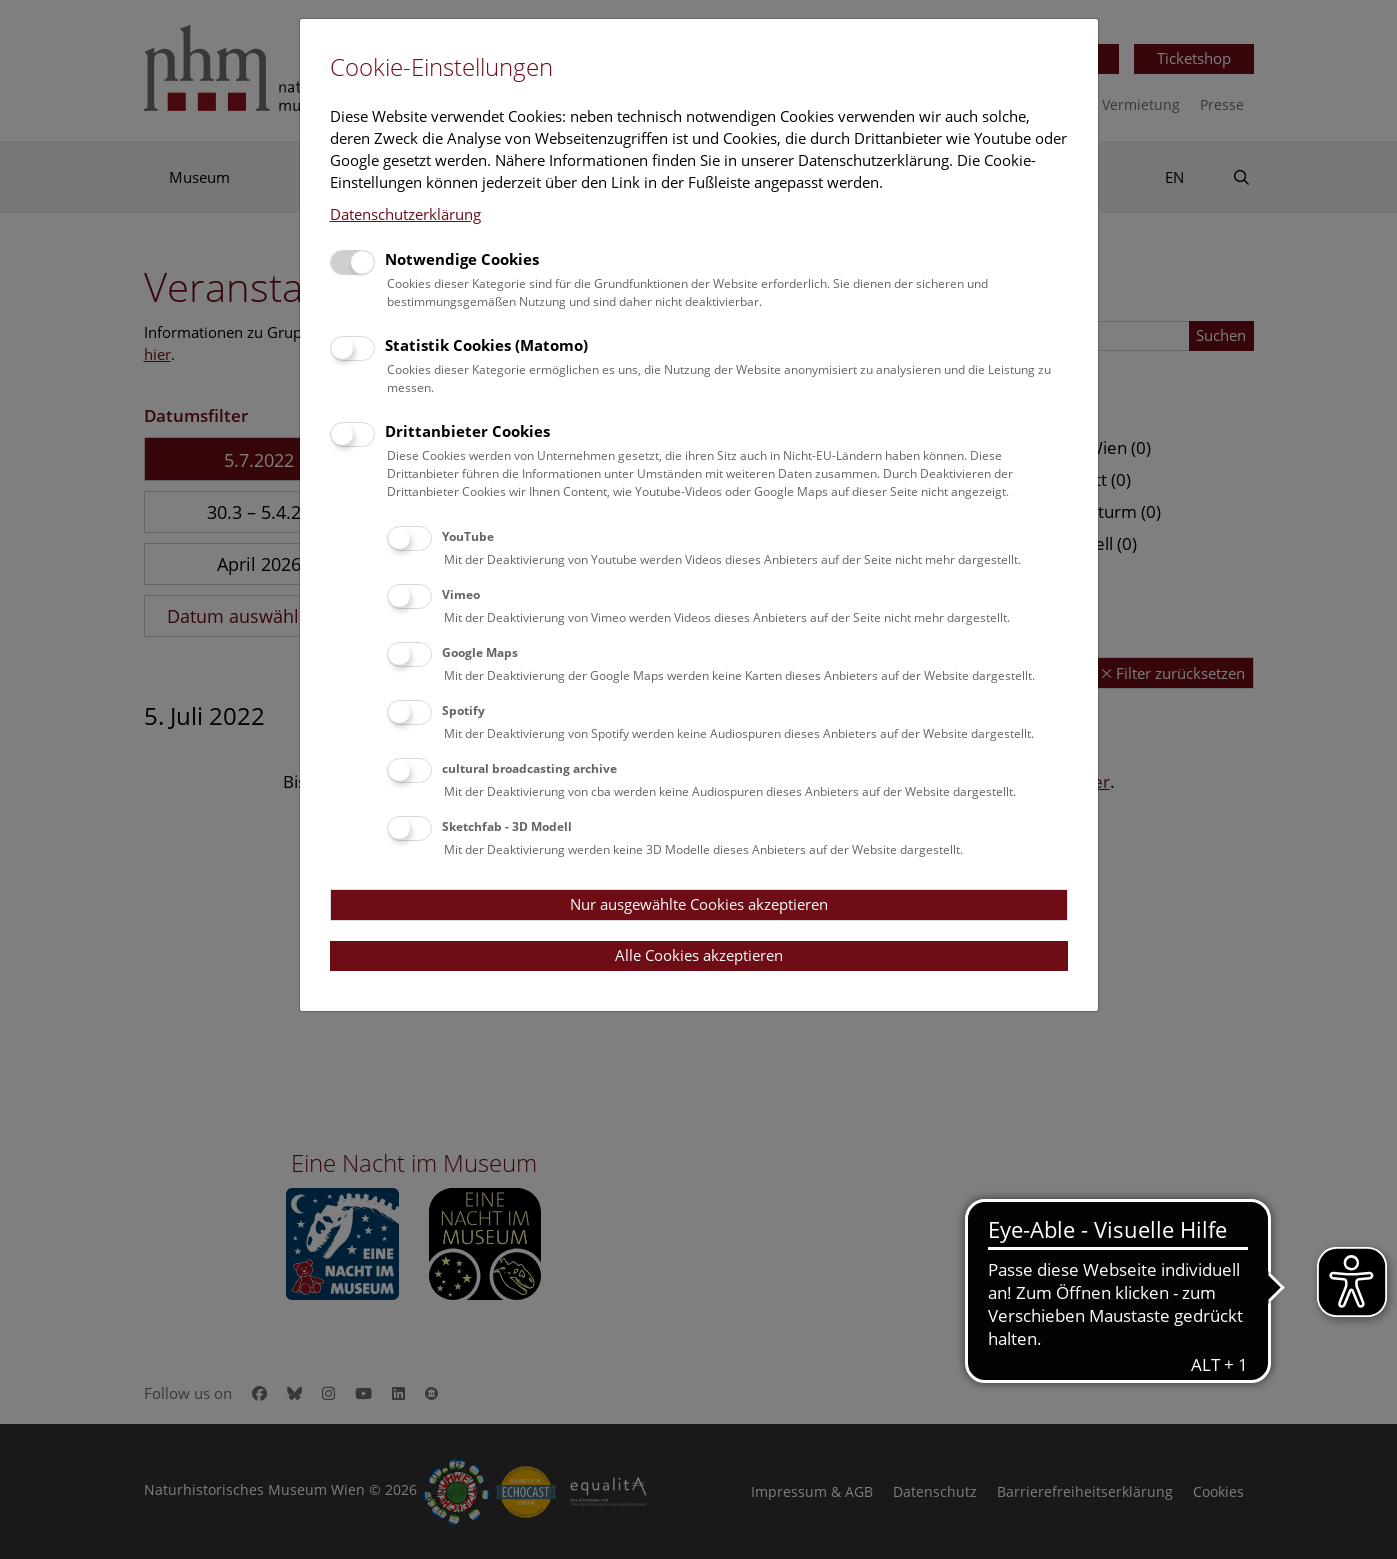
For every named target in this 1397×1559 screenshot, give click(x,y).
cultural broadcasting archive (529, 768)
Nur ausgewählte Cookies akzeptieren (699, 904)
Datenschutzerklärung (405, 214)
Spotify (463, 710)
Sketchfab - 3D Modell (507, 826)
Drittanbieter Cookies (467, 431)
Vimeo (461, 594)
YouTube (468, 536)
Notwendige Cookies (462, 259)
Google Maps (480, 652)
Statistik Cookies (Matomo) (486, 345)
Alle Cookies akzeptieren (699, 955)
